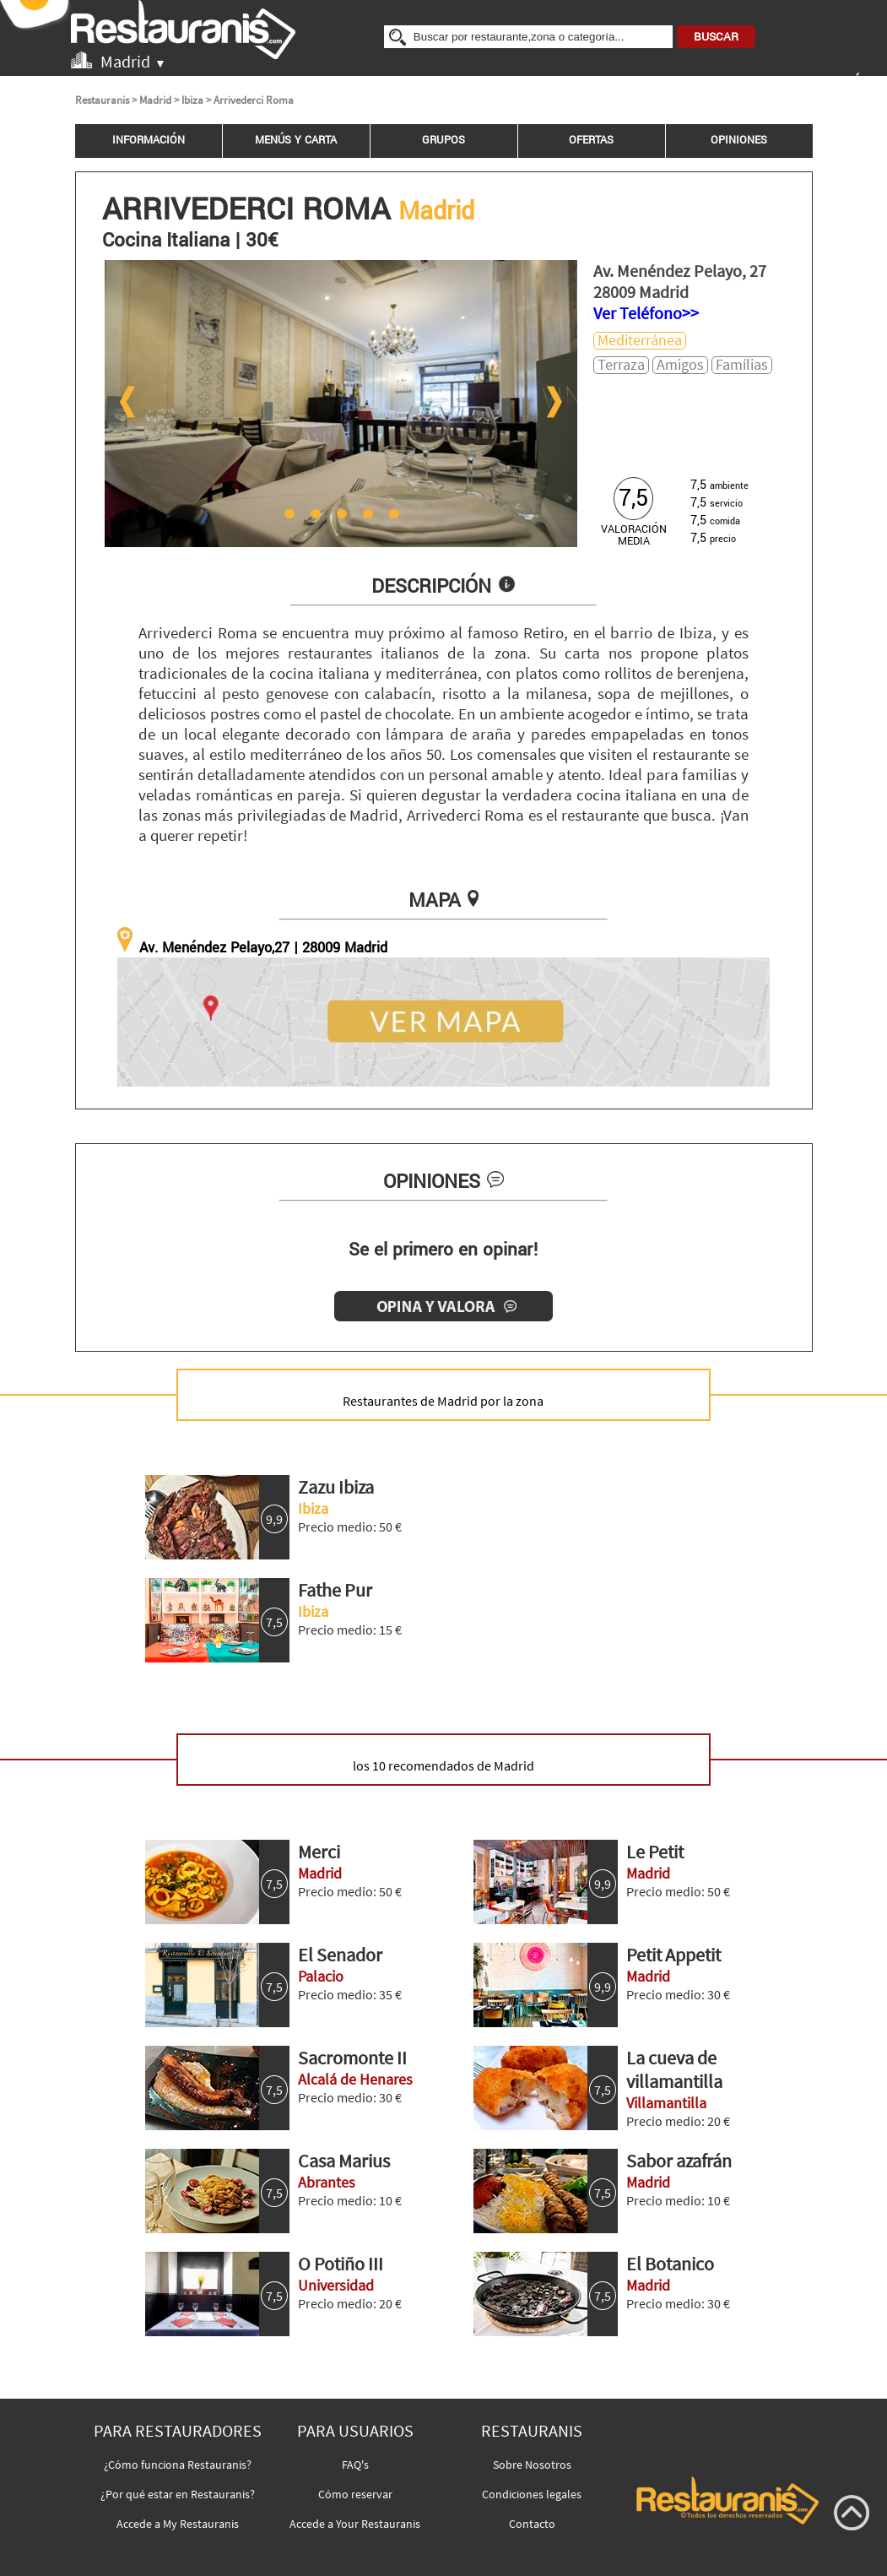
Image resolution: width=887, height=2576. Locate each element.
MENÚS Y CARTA (296, 140)
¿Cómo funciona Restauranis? (177, 2464)
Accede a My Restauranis (177, 2523)
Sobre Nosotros (532, 2464)
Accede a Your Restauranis (354, 2523)
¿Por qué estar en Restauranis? (177, 2494)
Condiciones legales (531, 2494)
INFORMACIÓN (148, 140)
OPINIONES (739, 140)
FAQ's (355, 2464)
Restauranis (102, 100)
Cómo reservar (355, 2494)
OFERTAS (591, 140)
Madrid (155, 100)
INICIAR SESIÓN (825, 82)
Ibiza (192, 100)
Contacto (532, 2523)
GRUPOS (443, 140)
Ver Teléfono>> (646, 312)
